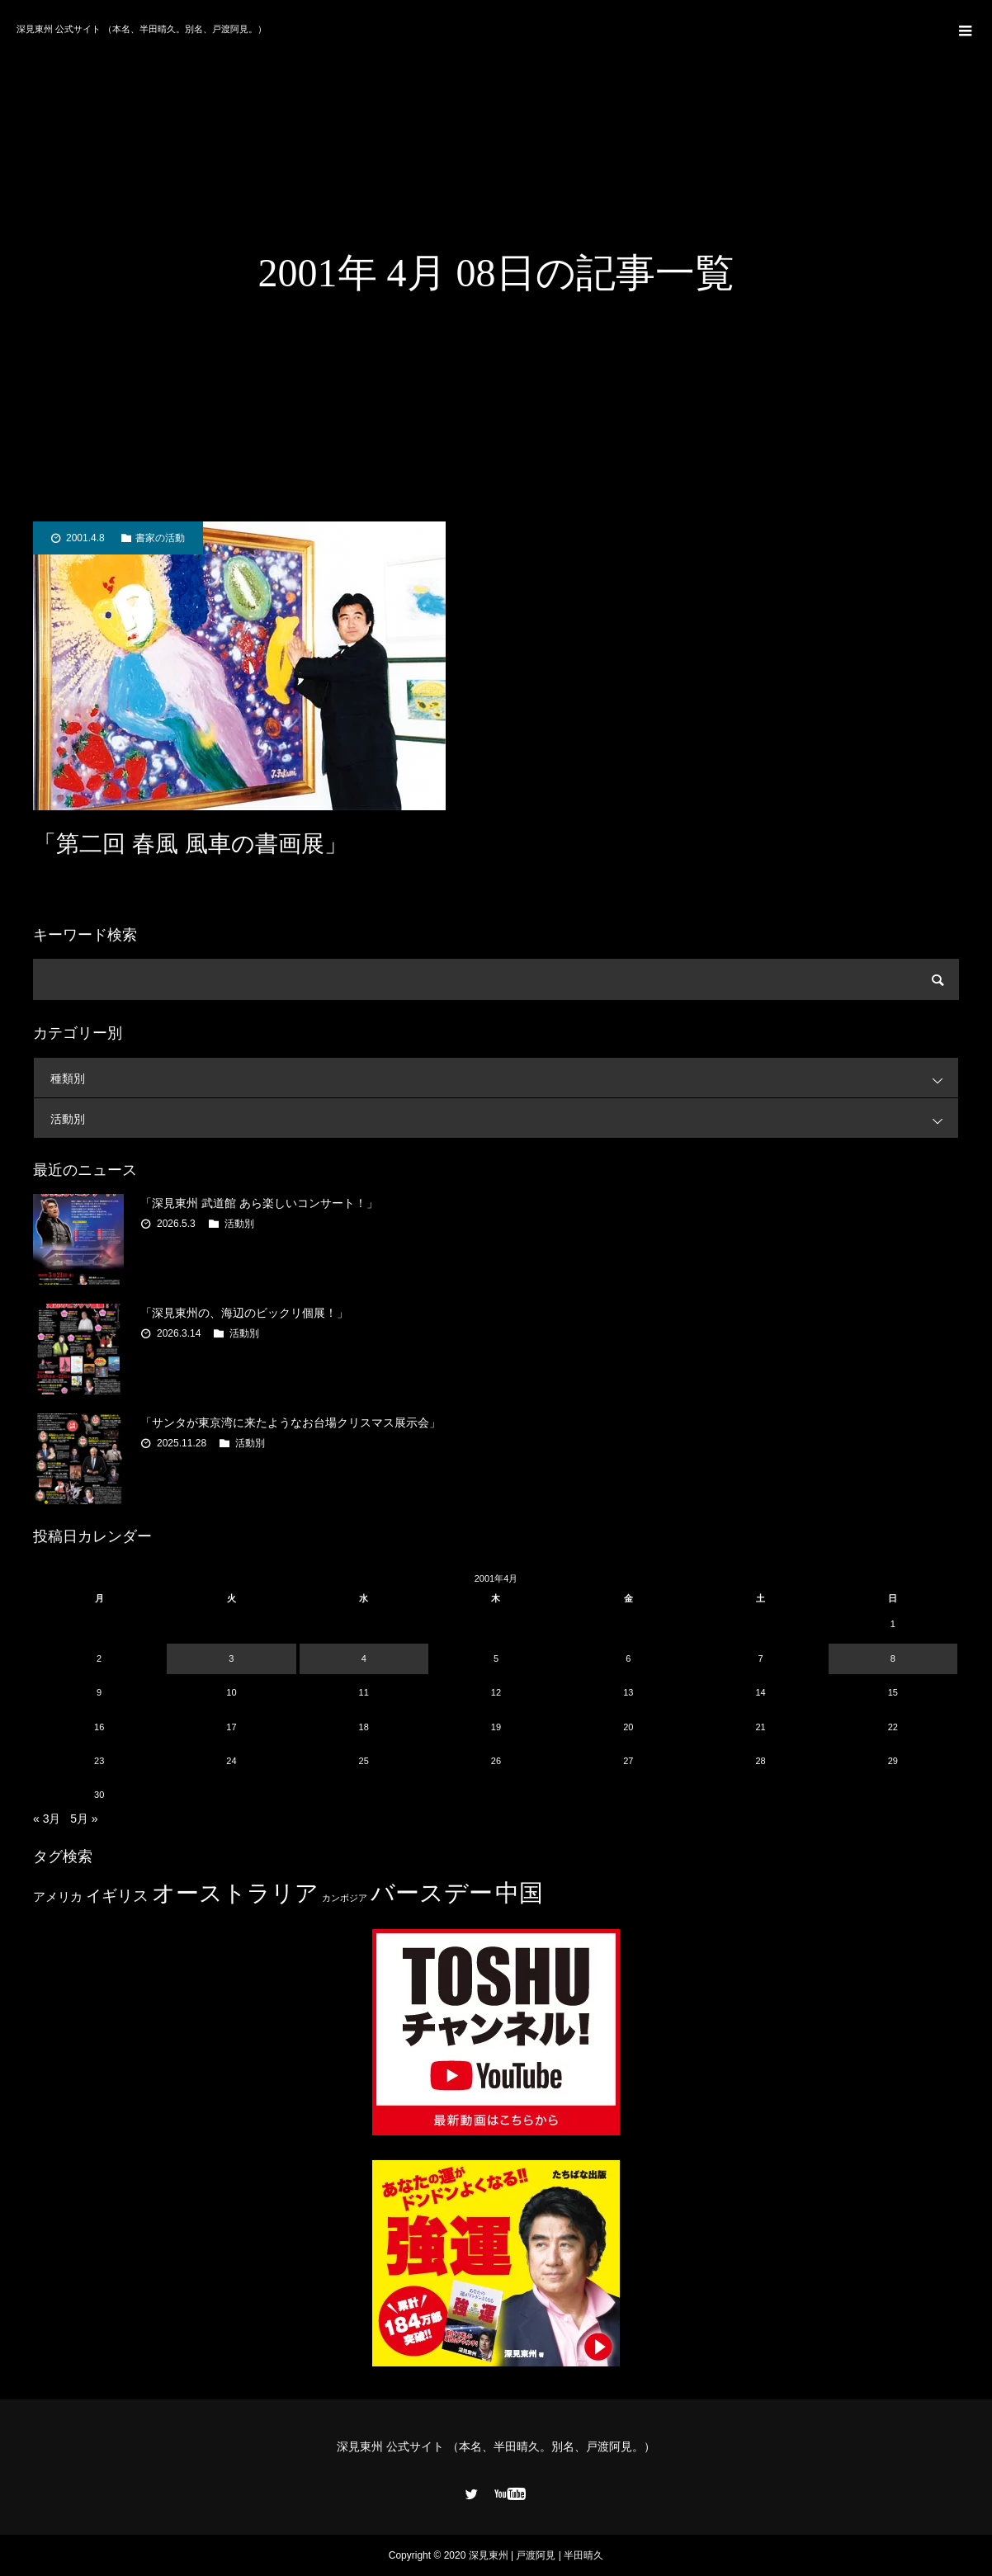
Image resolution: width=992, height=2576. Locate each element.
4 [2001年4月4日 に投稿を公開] (363, 1658)
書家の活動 (160, 538)
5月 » (83, 1818)
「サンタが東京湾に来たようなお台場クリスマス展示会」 (290, 1422)
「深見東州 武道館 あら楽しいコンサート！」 (259, 1203)
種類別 (504, 1078)
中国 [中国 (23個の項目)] (519, 1893)
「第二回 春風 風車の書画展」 (190, 843)
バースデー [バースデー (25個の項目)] (432, 1892)
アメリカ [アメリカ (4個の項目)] (58, 1897)
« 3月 (46, 1818)
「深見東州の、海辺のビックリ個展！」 (244, 1312)
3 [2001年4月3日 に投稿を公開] (231, 1658)
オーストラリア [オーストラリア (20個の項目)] (235, 1893)
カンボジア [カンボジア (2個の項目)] (344, 1898)
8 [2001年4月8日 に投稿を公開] (892, 1658)
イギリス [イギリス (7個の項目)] (117, 1895)
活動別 (504, 1118)
